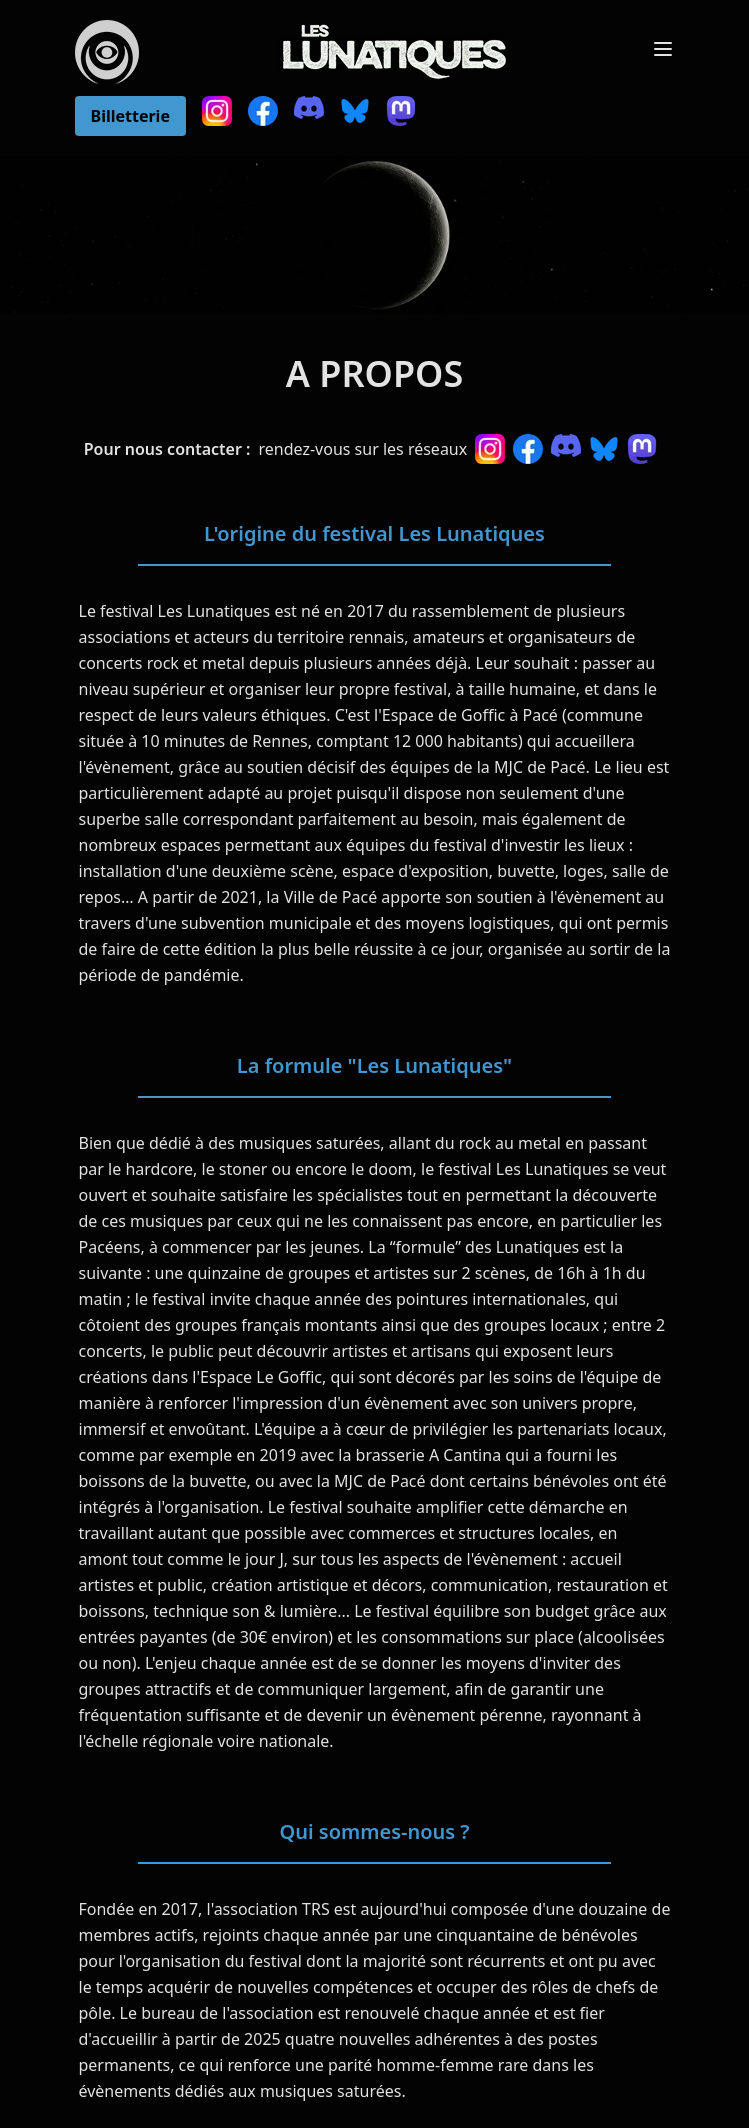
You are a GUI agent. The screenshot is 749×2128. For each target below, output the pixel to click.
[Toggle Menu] (663, 49)
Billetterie (130, 116)
